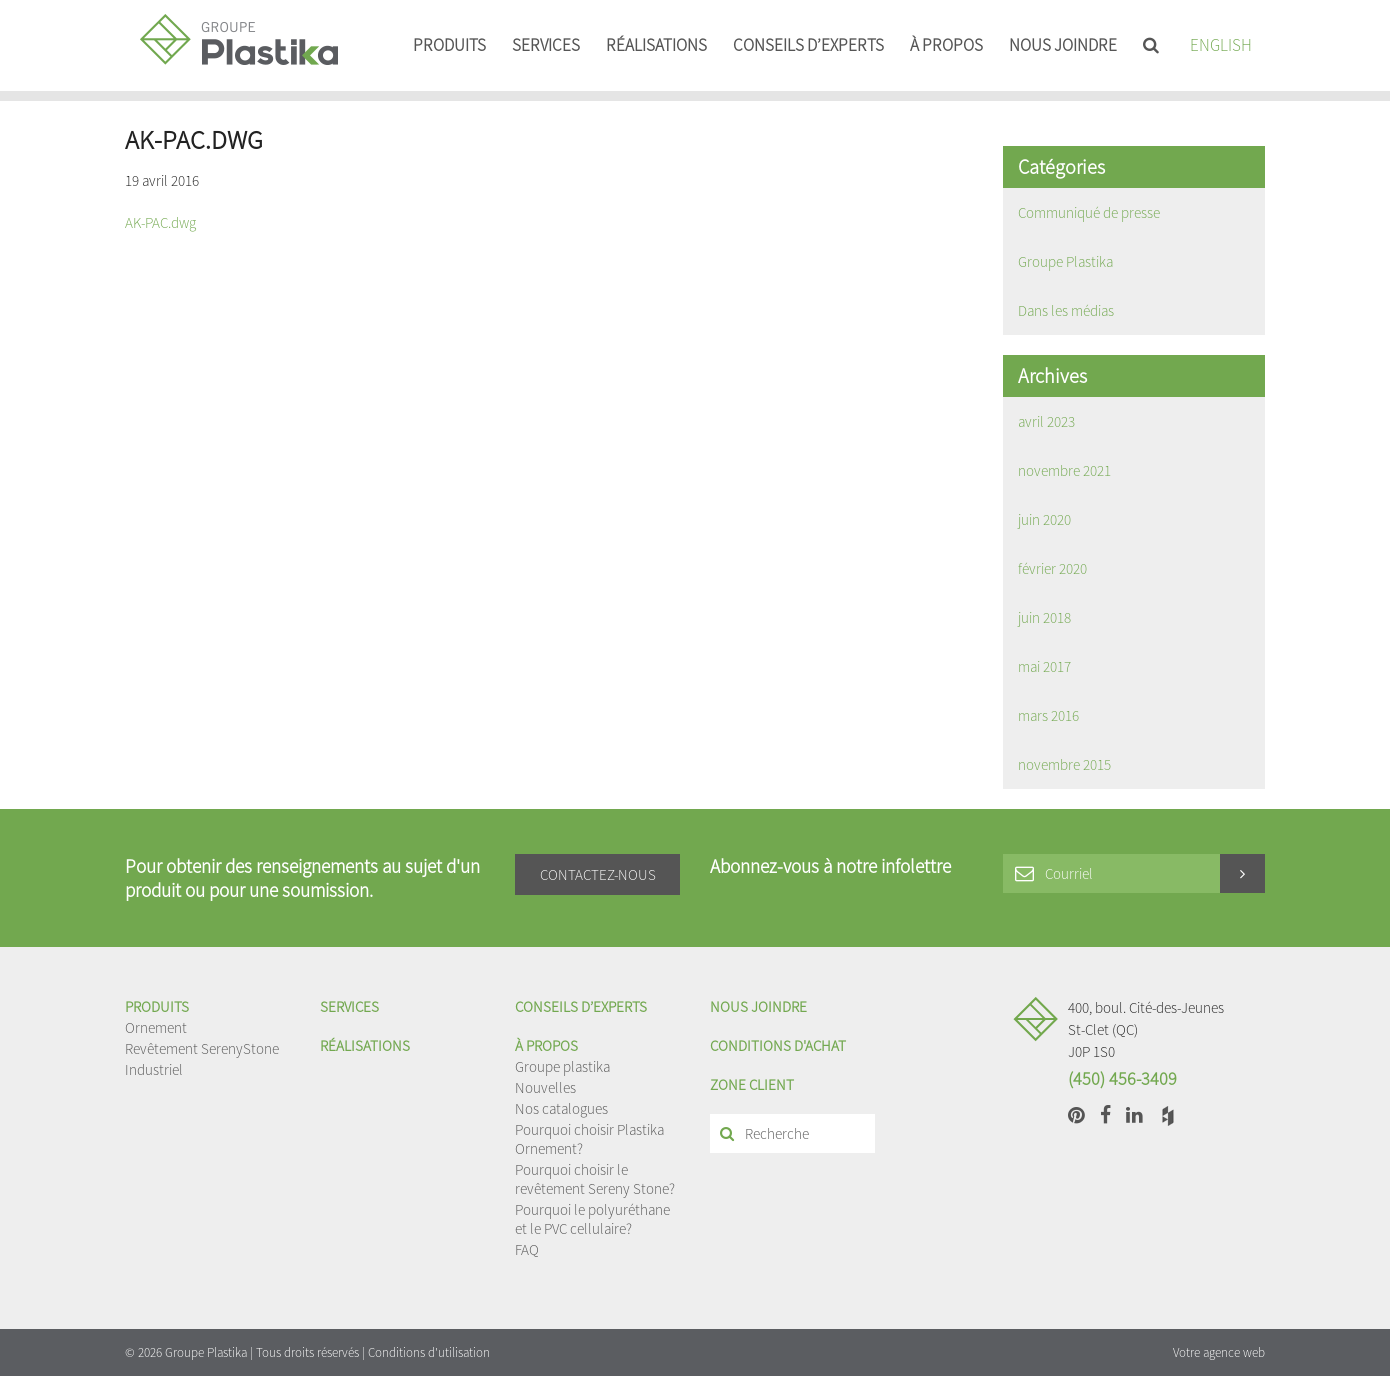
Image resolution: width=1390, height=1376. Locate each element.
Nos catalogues (561, 1108)
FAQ (527, 1249)
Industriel (154, 1069)
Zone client (752, 1084)
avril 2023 (1046, 421)
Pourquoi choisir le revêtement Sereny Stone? (595, 1179)
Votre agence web (1219, 1352)
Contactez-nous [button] (598, 874)
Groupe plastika (562, 1066)
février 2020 (1052, 568)
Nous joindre (1063, 45)
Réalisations (656, 45)
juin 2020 (1044, 519)
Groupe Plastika (1065, 261)
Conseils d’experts (808, 45)
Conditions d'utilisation (429, 1352)
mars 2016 (1048, 715)
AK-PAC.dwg (160, 222)
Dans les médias (1066, 310)
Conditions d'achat (778, 1045)
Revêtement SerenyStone (202, 1048)
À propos (946, 45)
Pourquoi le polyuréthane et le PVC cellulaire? (592, 1219)
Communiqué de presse (1089, 212)
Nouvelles (545, 1087)
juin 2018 (1044, 617)
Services (546, 45)
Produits (449, 45)
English (1221, 45)
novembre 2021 (1064, 470)
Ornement (156, 1027)
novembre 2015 (1064, 764)
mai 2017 (1044, 666)
